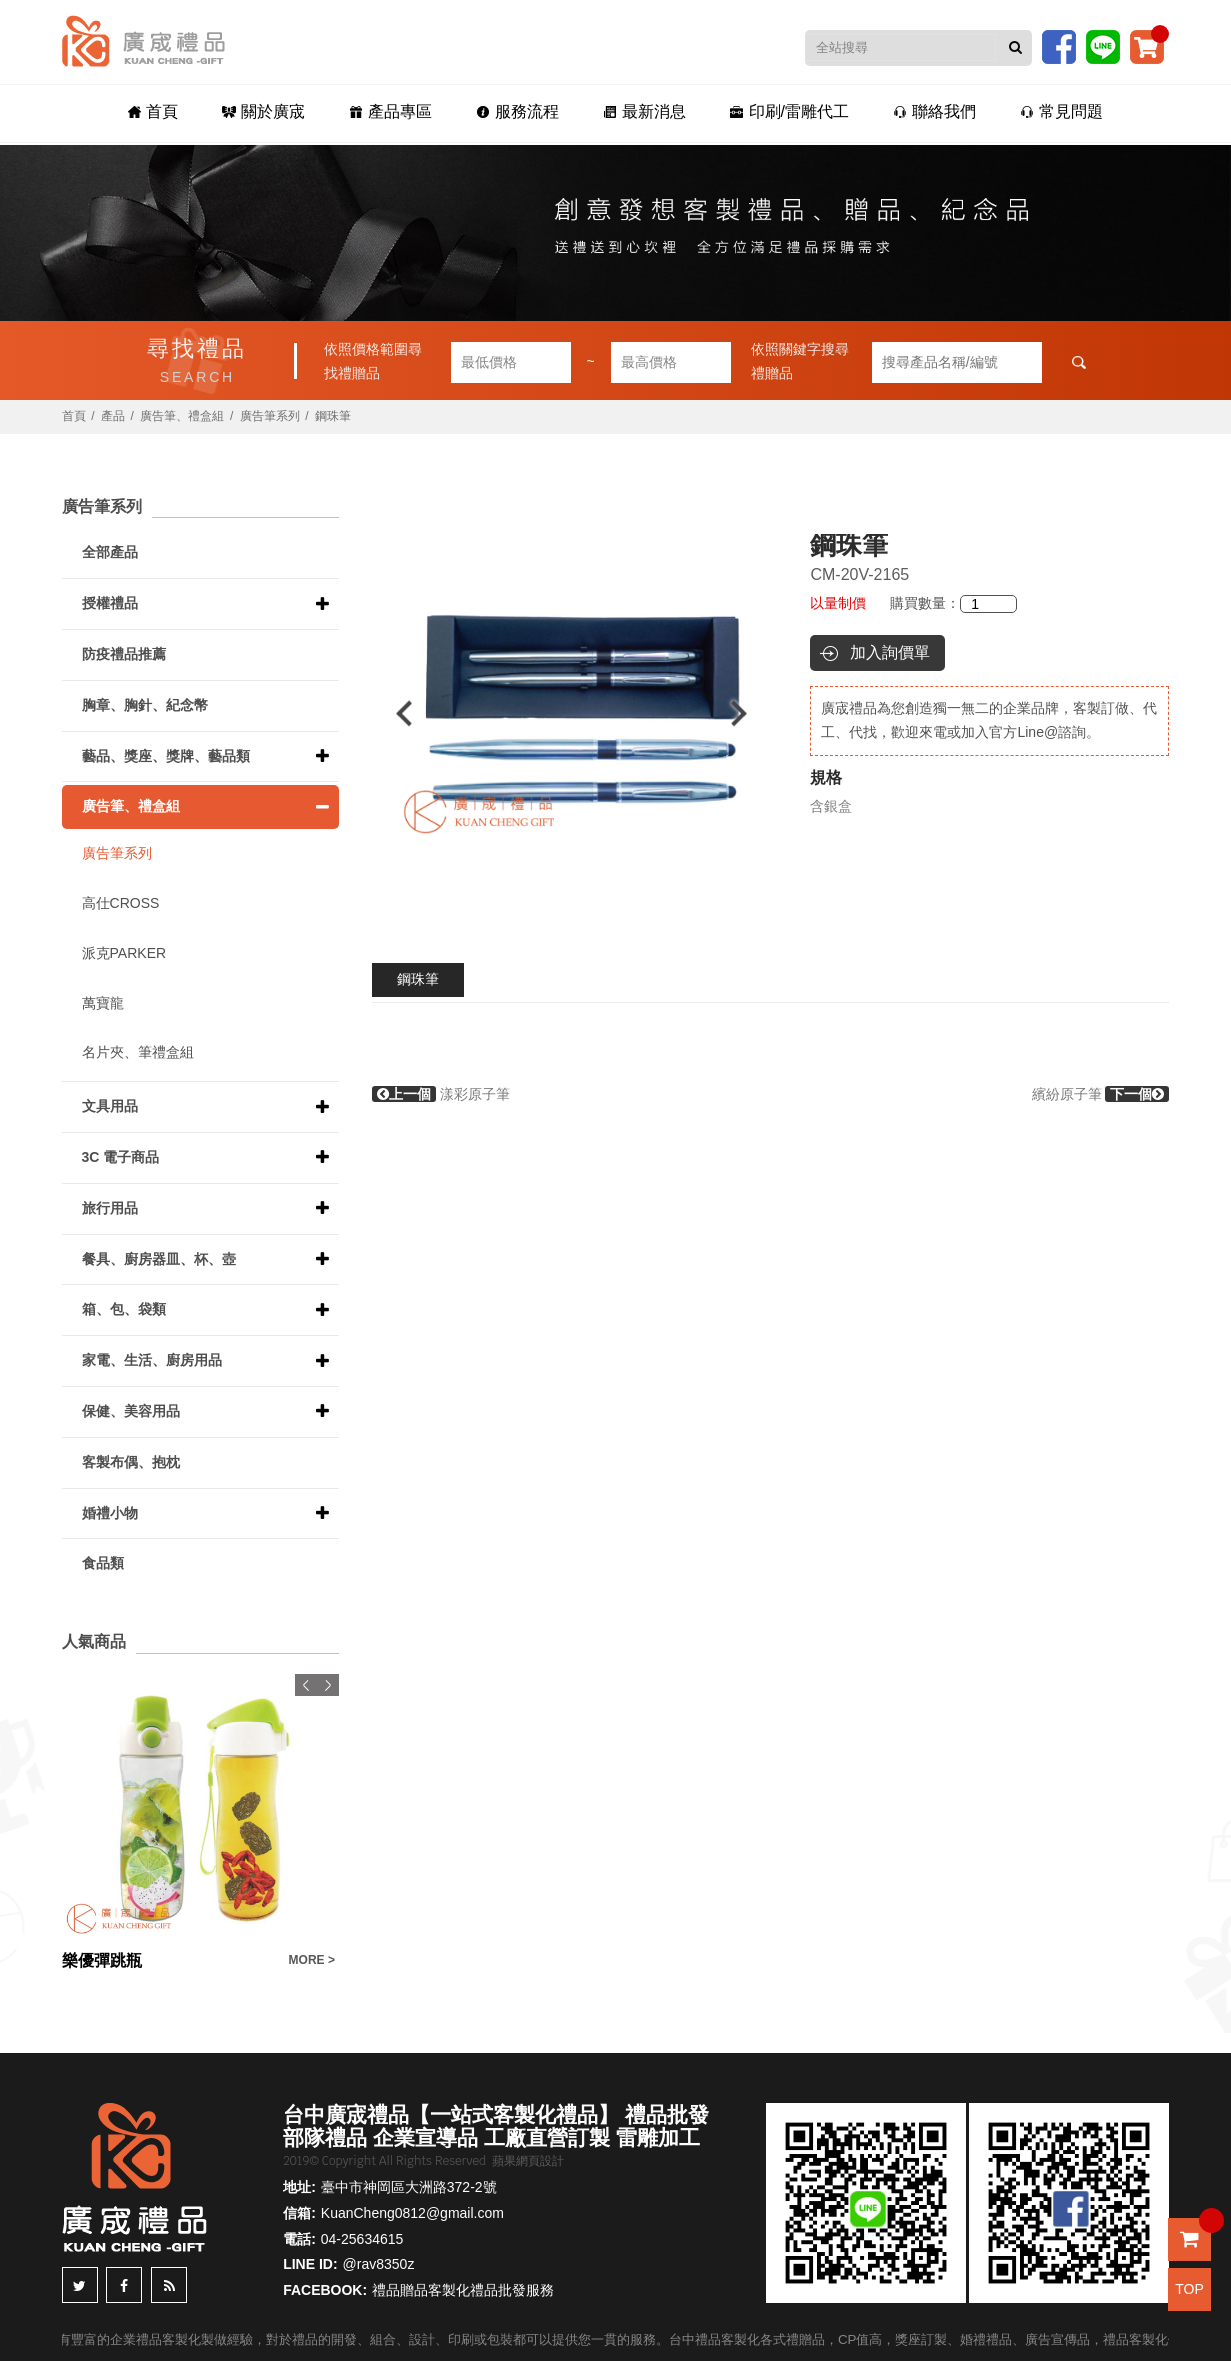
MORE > (312, 1960)
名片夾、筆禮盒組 (138, 1052)
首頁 (153, 111)
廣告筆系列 (270, 416)
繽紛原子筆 (1101, 1094)
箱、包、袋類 (124, 1309)
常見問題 (1061, 111)
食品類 (103, 1563)
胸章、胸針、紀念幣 (145, 705)
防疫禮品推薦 (124, 654)
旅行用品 (110, 1208)
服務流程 (517, 111)
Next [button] (748, 713)
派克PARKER (124, 953)
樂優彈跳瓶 (102, 1960)
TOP (1189, 2289)
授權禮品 (110, 603)
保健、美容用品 (131, 1411)
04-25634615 (362, 2239)
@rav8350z (379, 2264)
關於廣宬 (263, 111)
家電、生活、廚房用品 (152, 1360)
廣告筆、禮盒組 (182, 416)
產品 (113, 416)
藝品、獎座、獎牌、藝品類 (166, 756)
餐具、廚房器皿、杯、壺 (159, 1259)
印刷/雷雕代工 (789, 111)
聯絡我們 (934, 111)
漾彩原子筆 (441, 1094)
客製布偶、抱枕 (131, 1462)
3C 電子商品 (121, 1157)
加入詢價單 (890, 652)
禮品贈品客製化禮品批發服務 (463, 2290)
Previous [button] (394, 713)
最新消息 (644, 111)
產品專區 (390, 111)
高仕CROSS (121, 903)
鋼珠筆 (418, 979)
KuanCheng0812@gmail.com (412, 2213)
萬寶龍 (103, 1003)
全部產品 (110, 552)
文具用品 (110, 1106)
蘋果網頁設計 (528, 2161)
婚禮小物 (110, 1513)
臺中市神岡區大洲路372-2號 (409, 2187)
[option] (571, 713)
